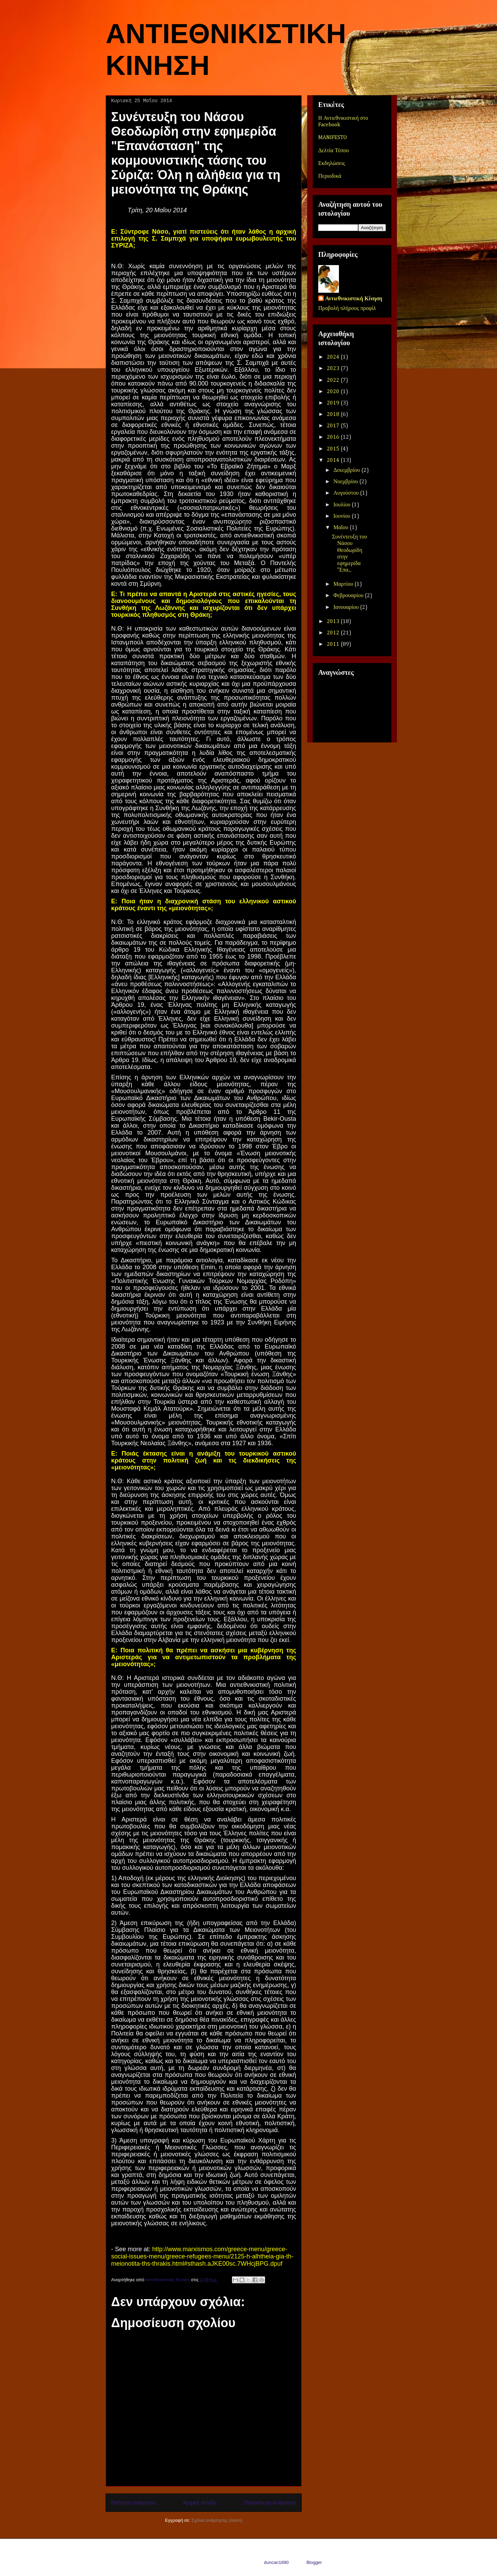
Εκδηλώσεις (331, 163)
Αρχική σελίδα (199, 2503)
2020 (334, 392)
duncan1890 (276, 2562)
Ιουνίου (342, 516)
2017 (334, 426)
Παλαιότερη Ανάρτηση (270, 2503)
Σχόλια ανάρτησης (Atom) (217, 2520)
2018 (334, 414)
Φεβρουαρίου (349, 596)
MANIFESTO (332, 137)
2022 (334, 380)
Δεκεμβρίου (347, 470)
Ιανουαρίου (346, 607)
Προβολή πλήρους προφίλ (347, 308)
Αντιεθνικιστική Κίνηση (353, 299)
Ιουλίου (342, 505)
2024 (334, 357)
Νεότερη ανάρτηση (133, 2503)
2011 (334, 644)
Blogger (314, 2562)
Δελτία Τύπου (333, 151)
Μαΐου (341, 528)
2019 (334, 403)
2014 (334, 460)
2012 (334, 633)
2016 (334, 437)
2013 (334, 621)
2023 (334, 368)
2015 (334, 449)
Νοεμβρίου (346, 482)
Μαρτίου (343, 584)
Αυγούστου (346, 493)
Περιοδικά (329, 176)
